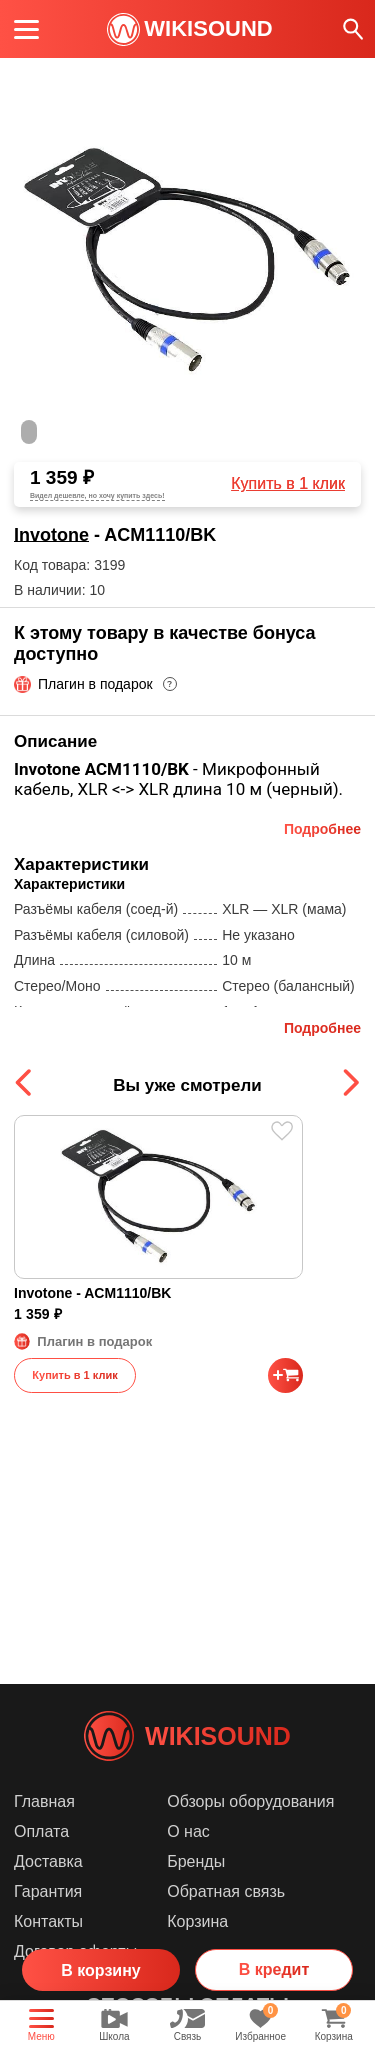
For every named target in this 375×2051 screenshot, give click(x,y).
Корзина (197, 1921)
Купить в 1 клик (288, 483)
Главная (44, 1801)
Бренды (196, 1861)
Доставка (48, 1861)
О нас (188, 1831)
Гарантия (48, 1891)
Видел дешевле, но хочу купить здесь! (97, 495)
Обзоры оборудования (250, 1801)
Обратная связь (226, 1891)
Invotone (51, 535)
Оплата (41, 1831)
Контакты (48, 1921)
